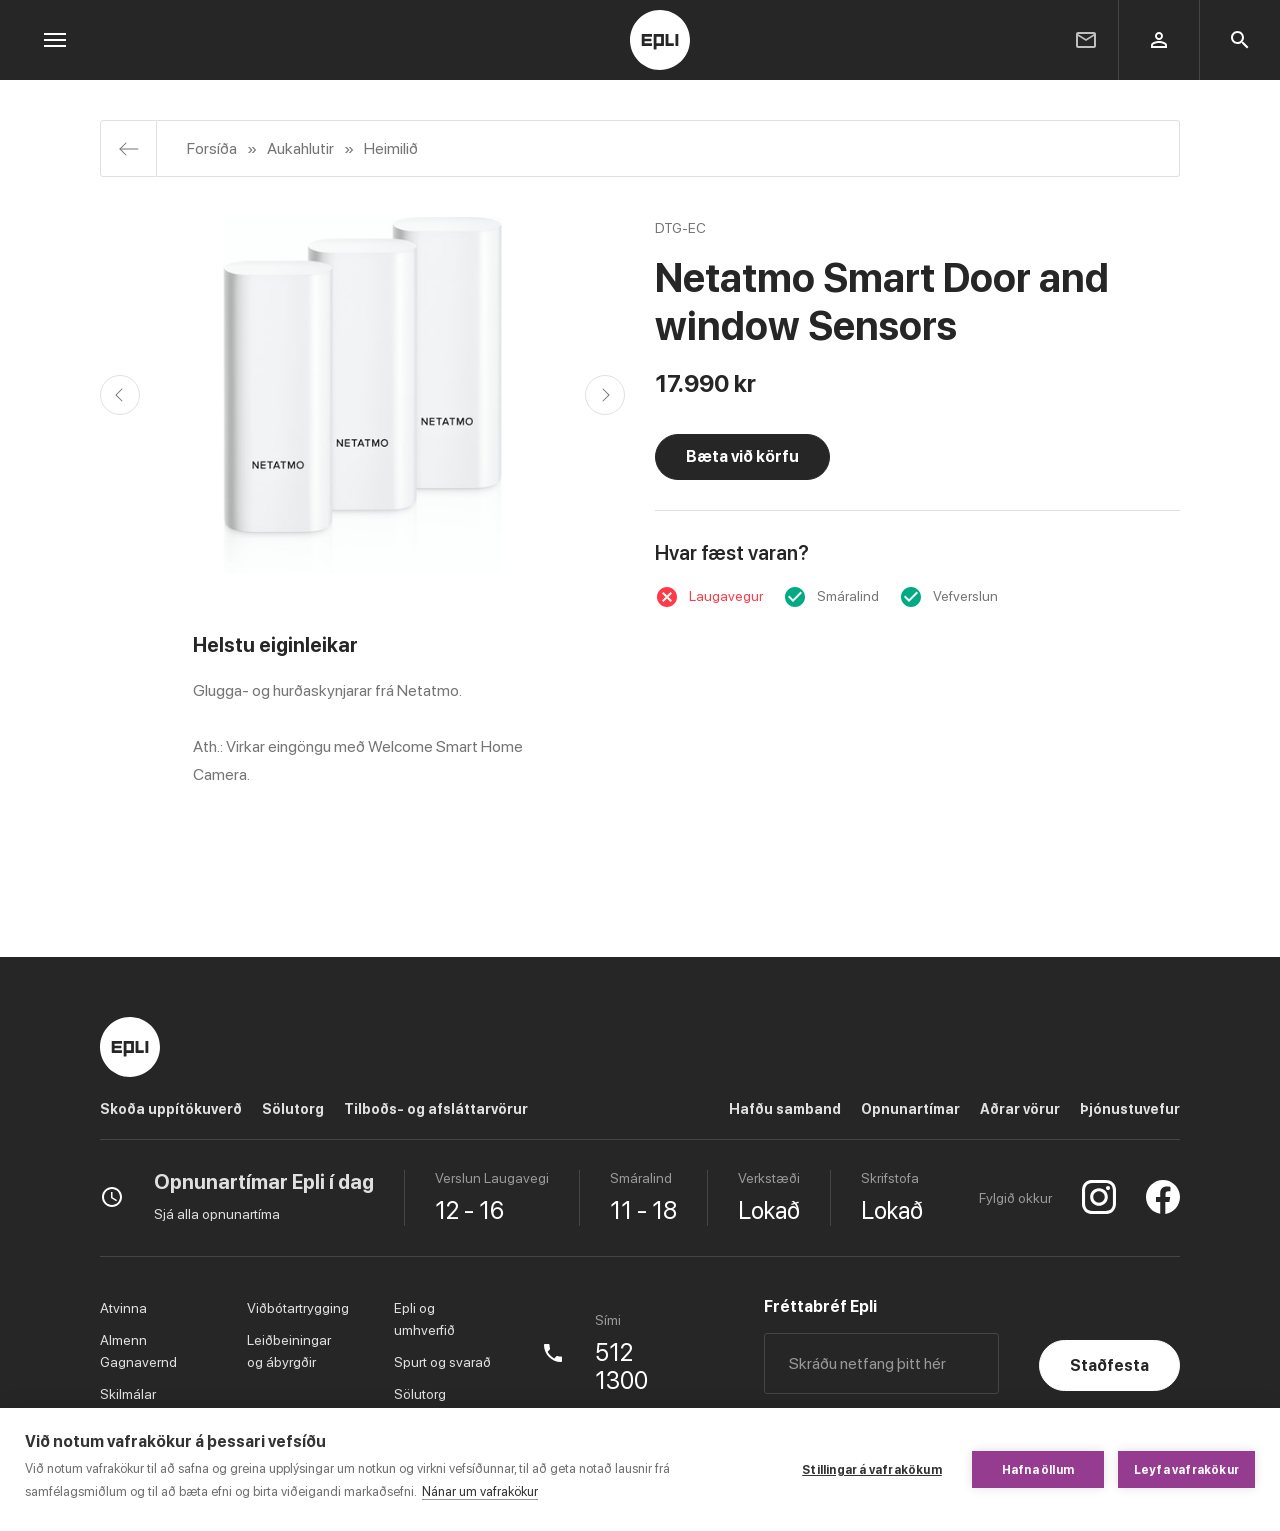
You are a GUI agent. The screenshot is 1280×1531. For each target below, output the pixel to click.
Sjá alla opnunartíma (217, 1214)
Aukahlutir (300, 148)
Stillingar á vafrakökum (872, 1470)
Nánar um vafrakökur (480, 1491)
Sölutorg (293, 1109)
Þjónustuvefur (1130, 1109)
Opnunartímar (910, 1109)
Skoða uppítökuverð (171, 1109)
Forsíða (212, 148)
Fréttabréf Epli (820, 1306)
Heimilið (391, 148)
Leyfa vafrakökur (1186, 1470)
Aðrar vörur (1020, 1109)
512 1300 (621, 1367)
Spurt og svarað (442, 1362)
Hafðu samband (785, 1109)
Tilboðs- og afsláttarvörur (436, 1109)
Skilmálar (128, 1394)
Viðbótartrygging (298, 1308)
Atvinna (123, 1308)
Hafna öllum (1038, 1470)
